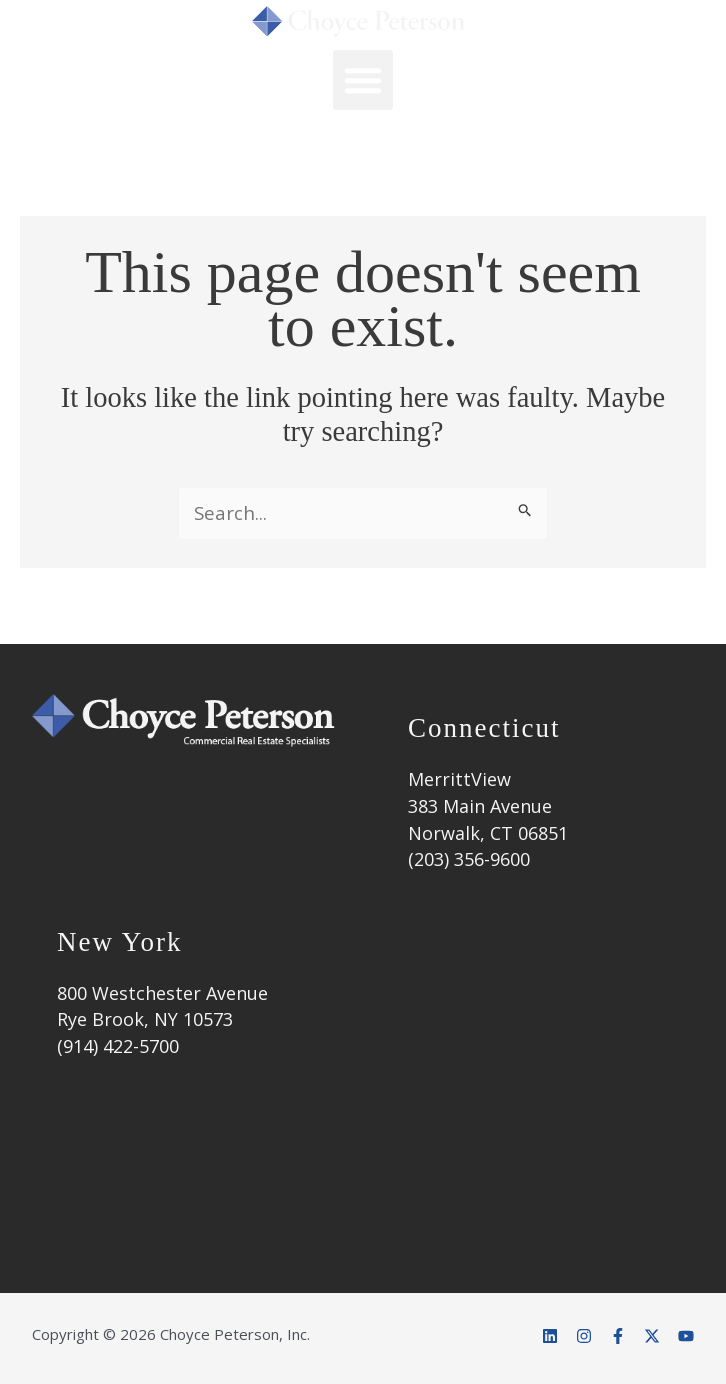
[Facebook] (618, 1336)
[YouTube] (686, 1336)
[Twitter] (652, 1336)
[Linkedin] (550, 1336)
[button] (363, 80)
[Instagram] (584, 1336)
